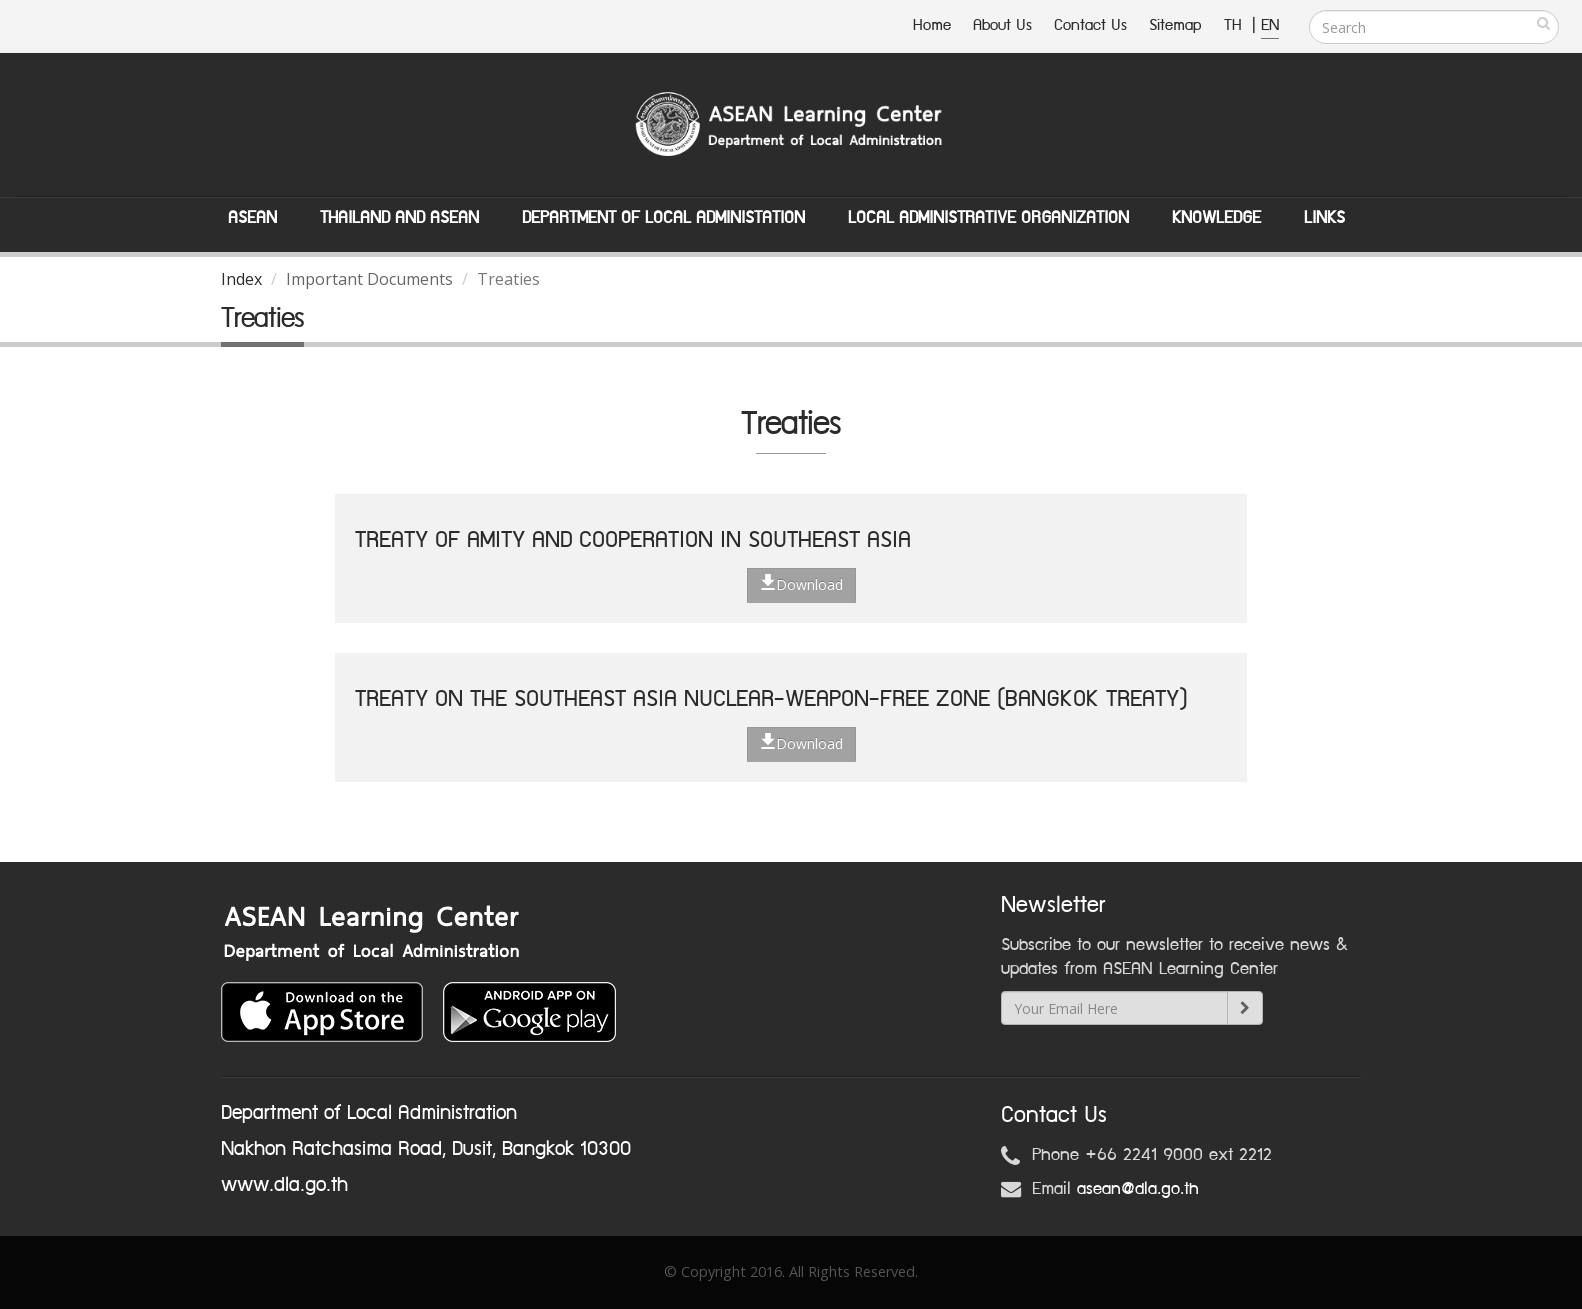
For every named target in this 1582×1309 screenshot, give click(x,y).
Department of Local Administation (663, 218)
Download (801, 584)
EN (1270, 25)
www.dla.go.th (284, 1185)
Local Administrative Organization (988, 218)
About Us (1002, 25)
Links (1324, 218)
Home (932, 25)
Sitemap (1175, 25)
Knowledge (1216, 218)
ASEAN (252, 218)
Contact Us (1090, 25)
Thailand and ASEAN (399, 218)
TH (1235, 25)
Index (241, 279)
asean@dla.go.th (1138, 1189)
